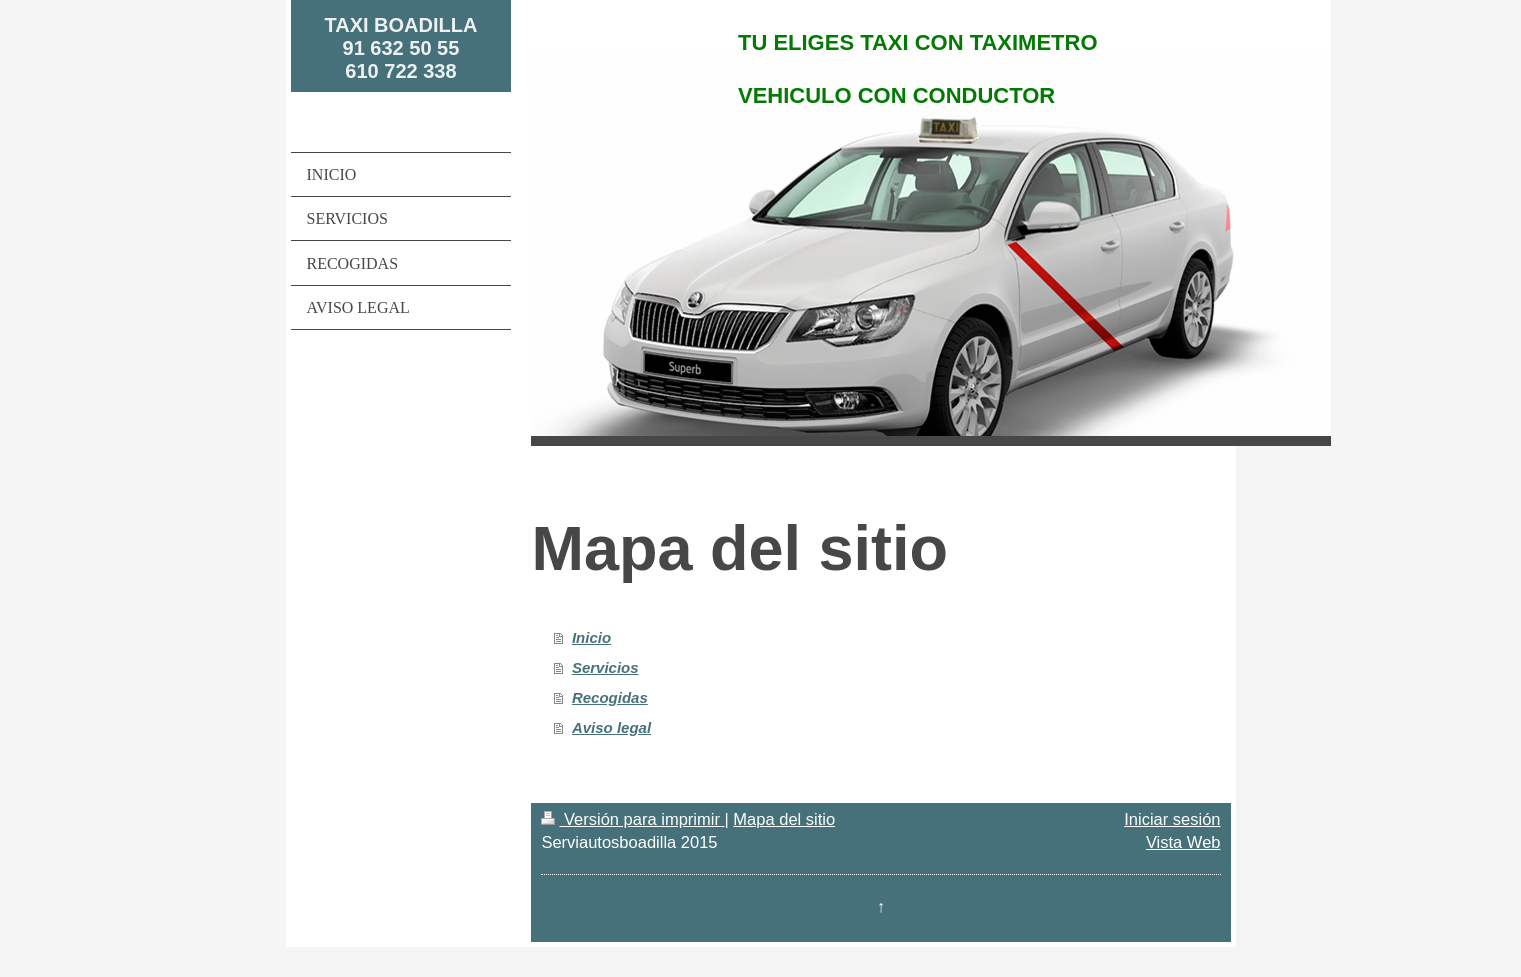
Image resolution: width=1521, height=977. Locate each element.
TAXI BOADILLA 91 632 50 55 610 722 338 (400, 48)
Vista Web (1183, 842)
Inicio (591, 637)
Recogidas (610, 697)
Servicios (605, 667)
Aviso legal (611, 727)
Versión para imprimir (632, 819)
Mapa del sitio (784, 819)
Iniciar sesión (1172, 819)
